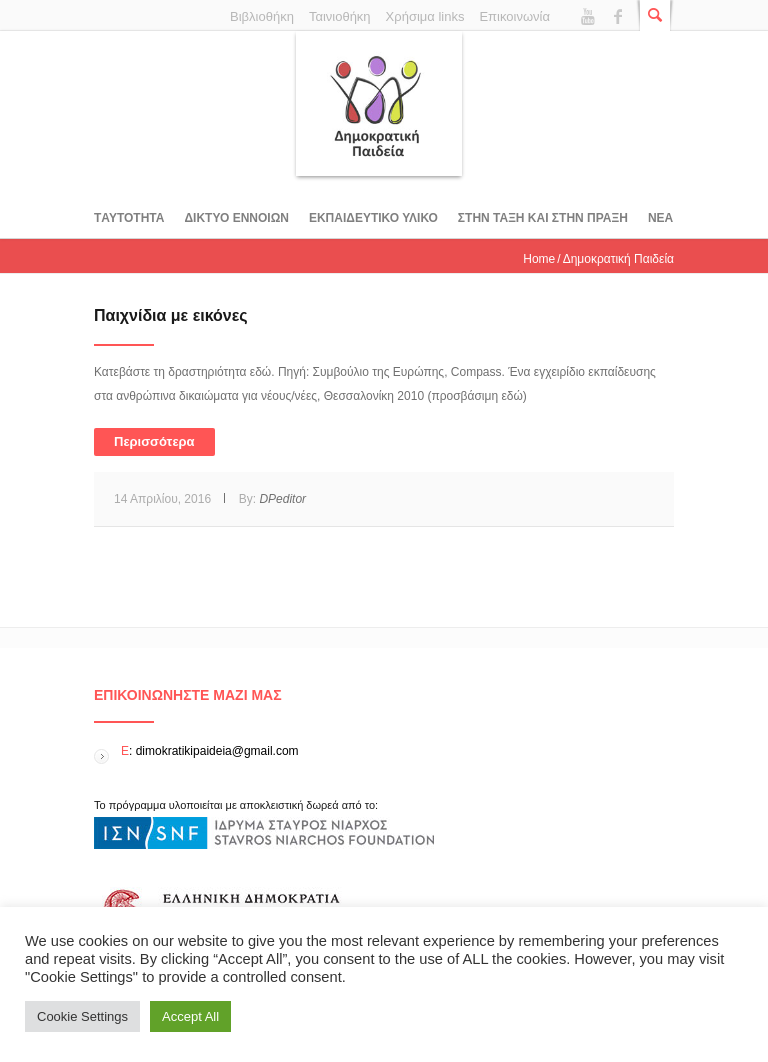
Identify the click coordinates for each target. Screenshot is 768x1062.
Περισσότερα (154, 441)
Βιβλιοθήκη (262, 16)
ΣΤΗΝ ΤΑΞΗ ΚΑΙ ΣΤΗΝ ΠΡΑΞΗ (543, 218)
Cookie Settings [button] (82, 1016)
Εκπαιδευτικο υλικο (373, 218)
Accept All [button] (190, 1016)
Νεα (660, 218)
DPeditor (282, 499)
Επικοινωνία (514, 16)
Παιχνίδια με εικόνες (171, 315)
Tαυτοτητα (129, 218)
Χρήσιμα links (425, 16)
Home (539, 259)
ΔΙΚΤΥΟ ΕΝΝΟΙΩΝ (236, 218)
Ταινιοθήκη (340, 16)
